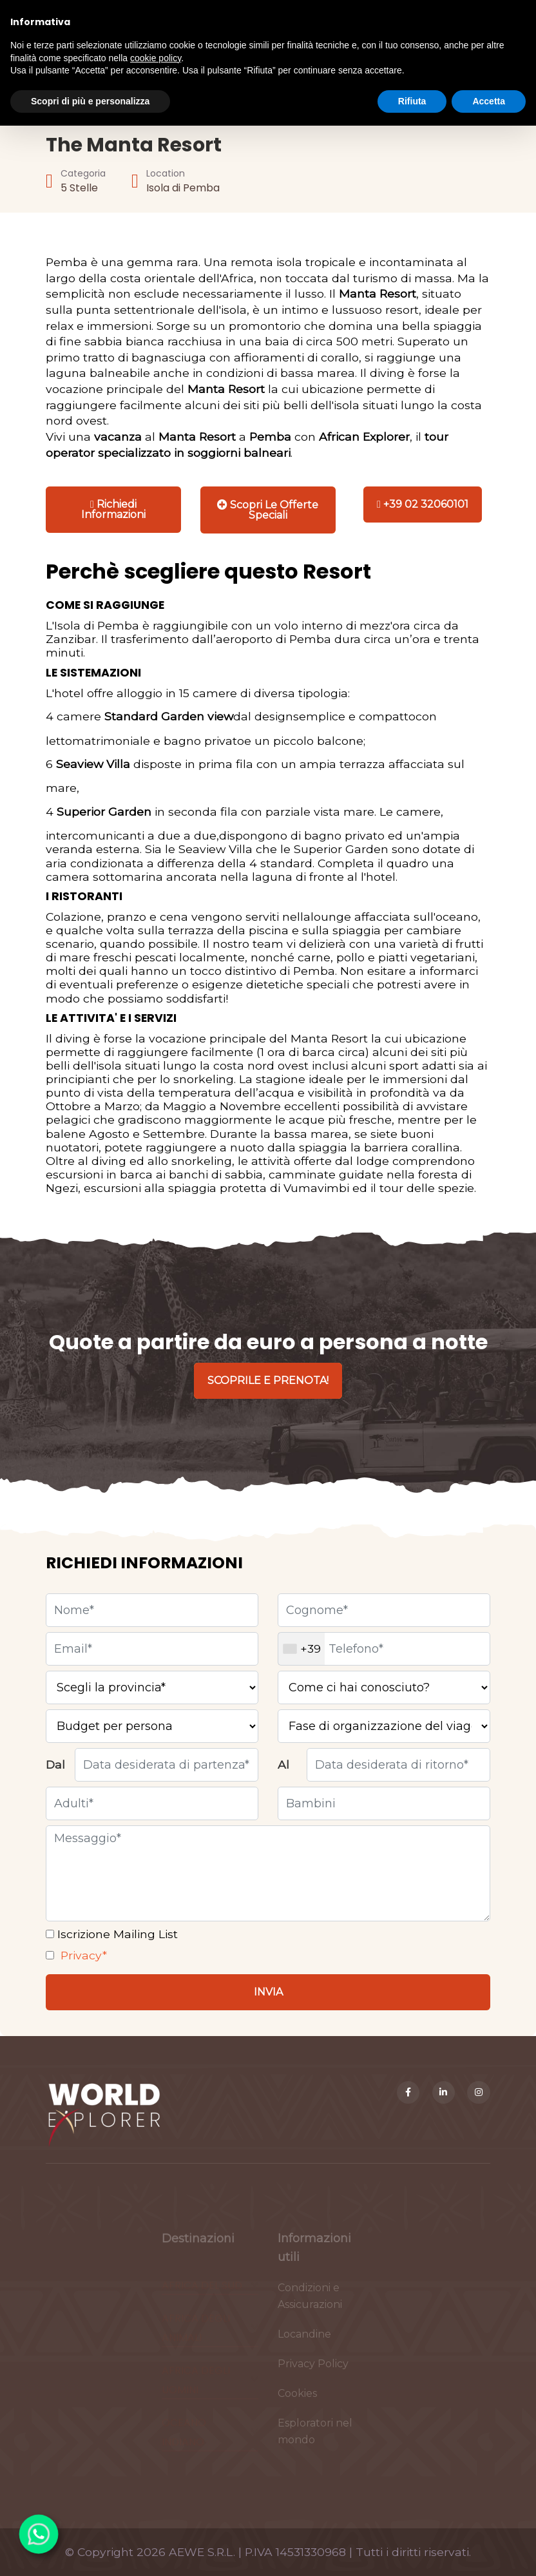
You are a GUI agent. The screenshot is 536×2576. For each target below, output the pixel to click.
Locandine (304, 2340)
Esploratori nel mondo (315, 2437)
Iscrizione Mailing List (116, 1934)
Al (283, 1764)
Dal (55, 1764)
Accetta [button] (488, 101)
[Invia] (268, 1992)
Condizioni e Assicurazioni (310, 2301)
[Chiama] (422, 504)
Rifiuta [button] (412, 101)
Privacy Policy (313, 2369)
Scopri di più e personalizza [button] (90, 101)
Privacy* (82, 1955)
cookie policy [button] (155, 58)
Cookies (297, 2399)
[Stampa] (268, 509)
